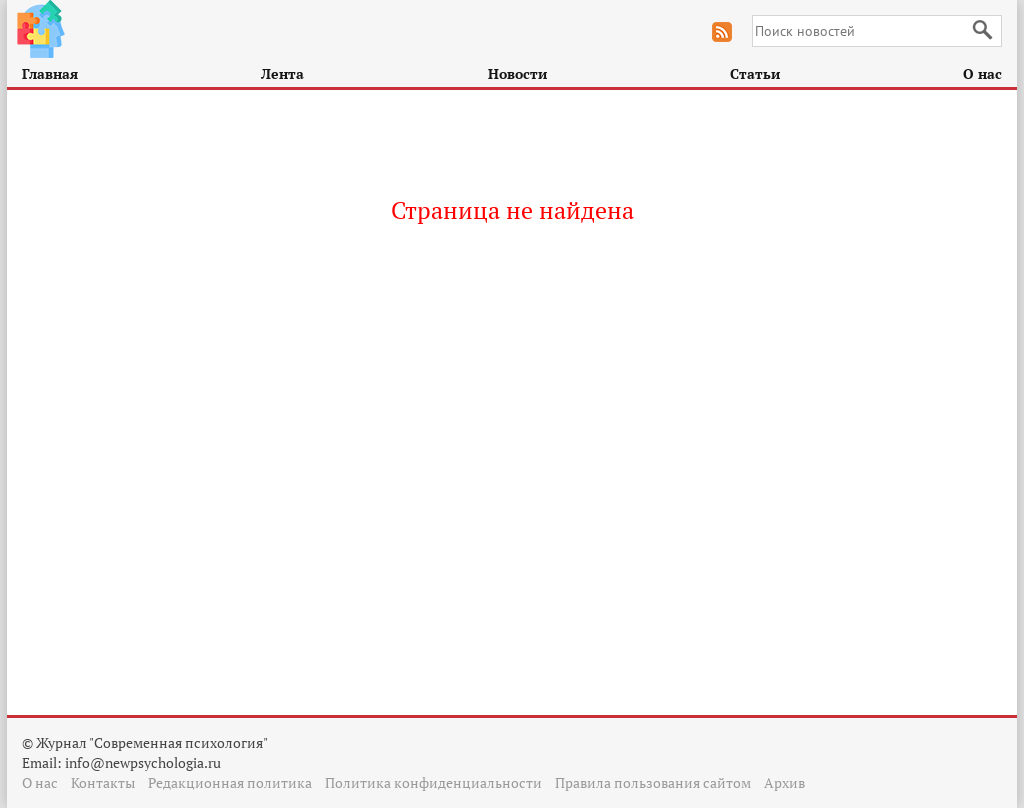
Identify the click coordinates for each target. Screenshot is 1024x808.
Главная (50, 73)
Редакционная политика (230, 782)
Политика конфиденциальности (433, 782)
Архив (784, 782)
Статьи (755, 73)
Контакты (103, 782)
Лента (282, 73)
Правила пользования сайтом (653, 782)
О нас (982, 73)
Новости (517, 73)
